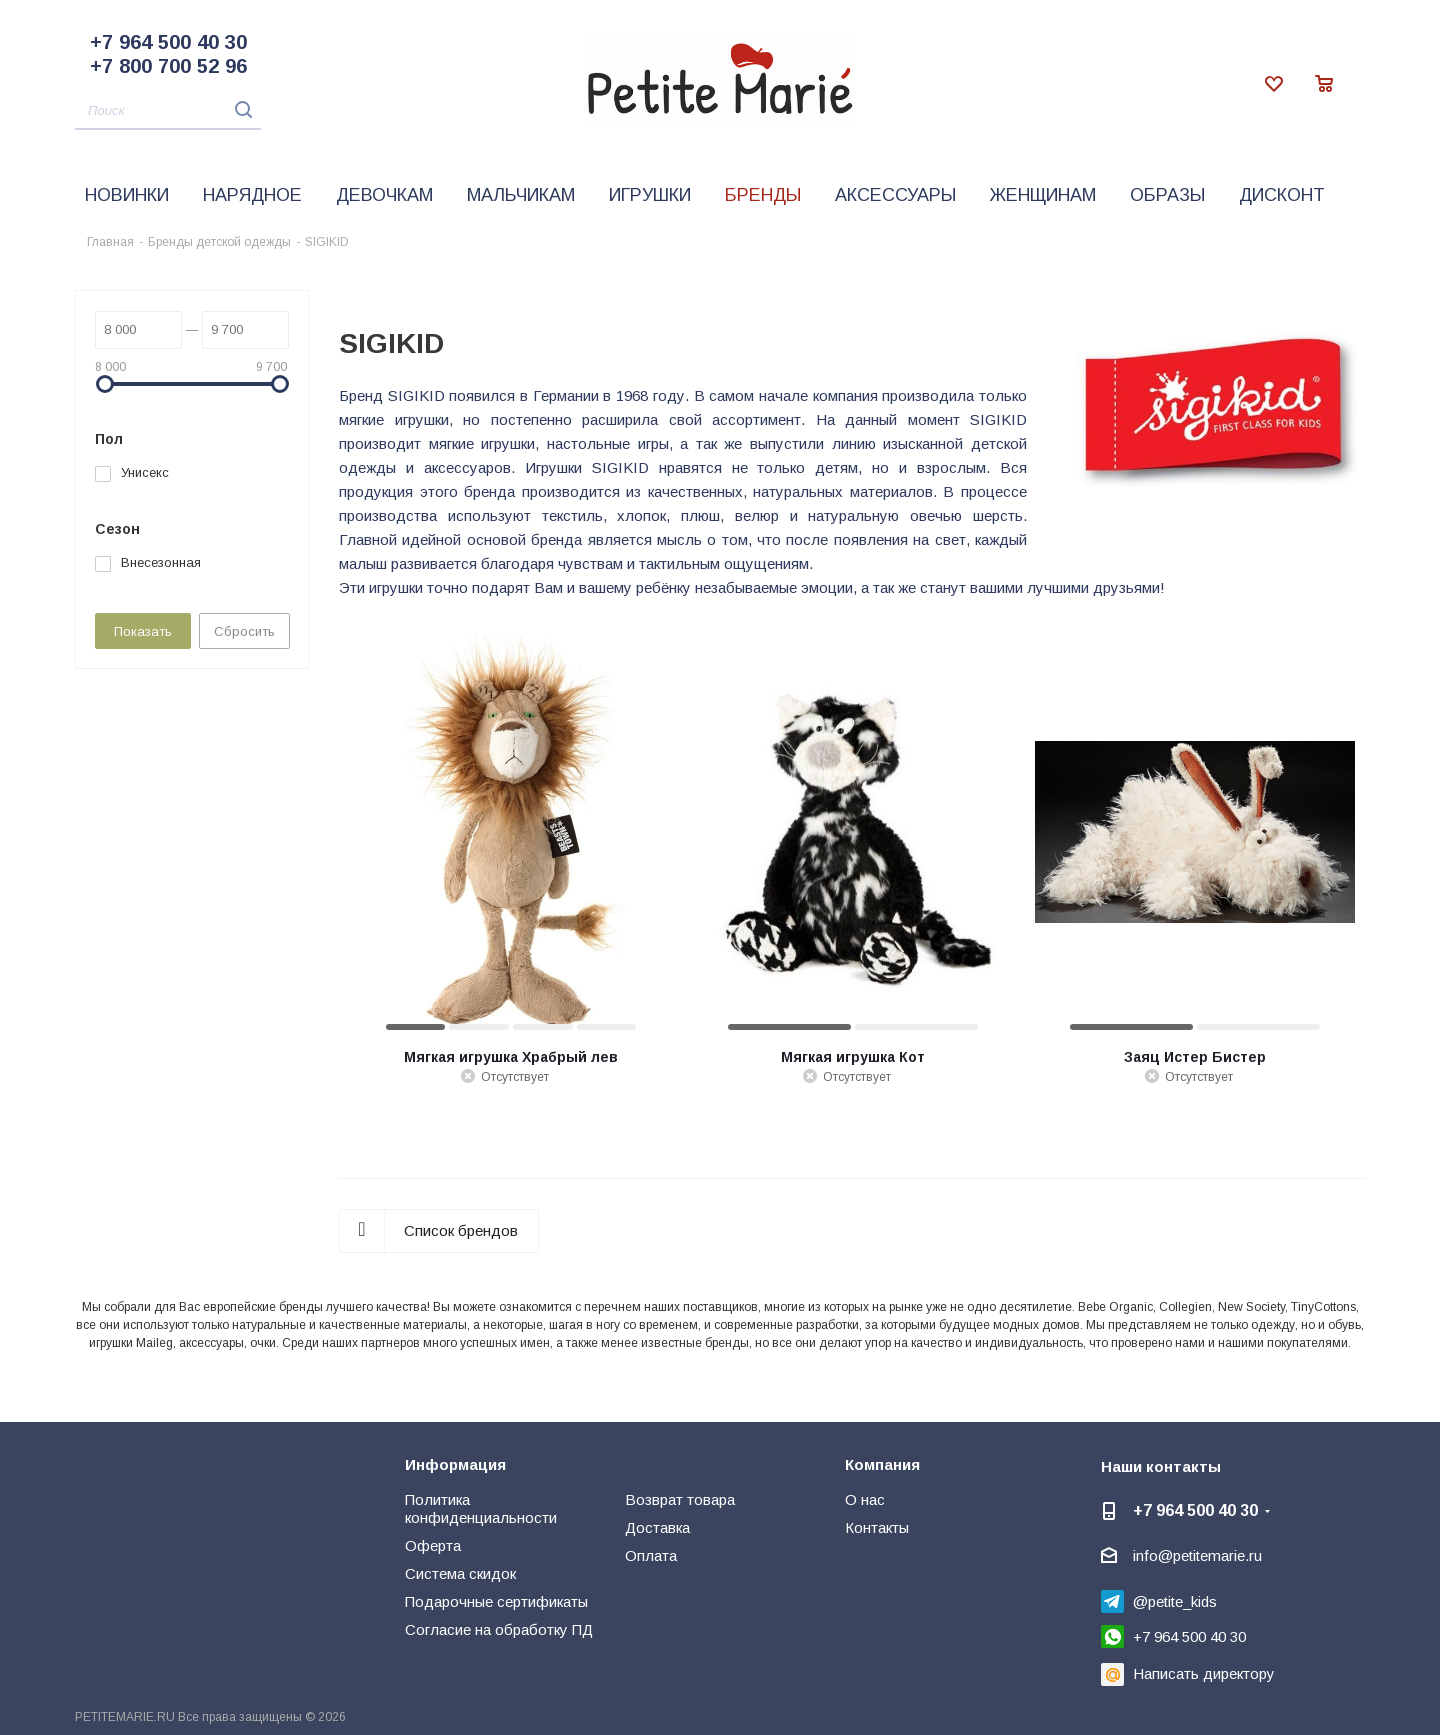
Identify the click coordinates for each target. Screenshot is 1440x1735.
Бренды (763, 195)
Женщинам (1043, 195)
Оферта (433, 1545)
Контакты (877, 1527)
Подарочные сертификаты (496, 1601)
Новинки (127, 195)
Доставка (657, 1527)
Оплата (651, 1555)
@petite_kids (1175, 1601)
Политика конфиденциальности (481, 1508)
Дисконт (1282, 195)
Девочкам (384, 195)
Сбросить (244, 631)
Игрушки (650, 195)
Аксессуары (895, 195)
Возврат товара (680, 1499)
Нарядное (252, 195)
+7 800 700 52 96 (168, 66)
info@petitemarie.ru (1197, 1555)
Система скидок (460, 1573)
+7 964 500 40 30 (168, 42)
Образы (1167, 195)
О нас (865, 1499)
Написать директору (1204, 1673)
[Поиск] (168, 111)
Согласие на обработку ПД (499, 1629)
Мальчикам (521, 195)
